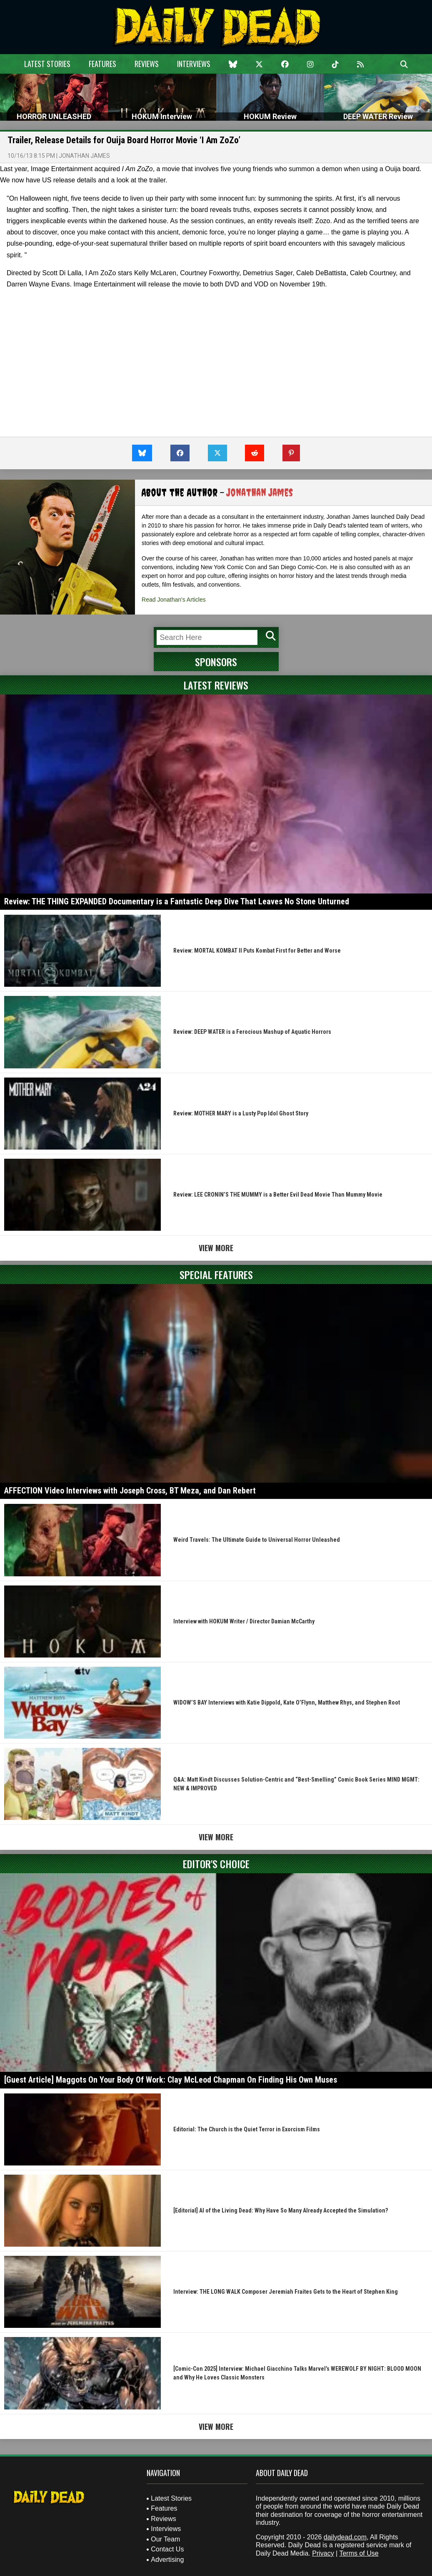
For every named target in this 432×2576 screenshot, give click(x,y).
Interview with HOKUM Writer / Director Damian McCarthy (244, 1621)
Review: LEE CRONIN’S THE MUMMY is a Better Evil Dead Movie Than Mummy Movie (277, 1194)
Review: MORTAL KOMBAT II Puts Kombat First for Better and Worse (257, 950)
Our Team (165, 2539)
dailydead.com (345, 2537)
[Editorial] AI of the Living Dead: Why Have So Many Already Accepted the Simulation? (280, 2210)
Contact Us (167, 2549)
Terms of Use (358, 2553)
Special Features (216, 1274)
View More (216, 1247)
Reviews (147, 63)
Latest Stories (47, 63)
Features (102, 63)
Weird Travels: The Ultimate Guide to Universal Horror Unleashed (256, 1539)
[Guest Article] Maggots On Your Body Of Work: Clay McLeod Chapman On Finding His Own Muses (170, 2080)
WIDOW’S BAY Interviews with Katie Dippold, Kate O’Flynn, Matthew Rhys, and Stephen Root (286, 1702)
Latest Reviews (216, 684)
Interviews (193, 63)
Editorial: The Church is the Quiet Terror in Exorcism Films (246, 2129)
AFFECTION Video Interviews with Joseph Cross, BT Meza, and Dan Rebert (130, 1491)
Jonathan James (84, 155)
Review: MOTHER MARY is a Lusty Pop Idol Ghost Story (240, 1113)
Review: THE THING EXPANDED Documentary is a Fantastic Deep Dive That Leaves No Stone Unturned (176, 901)
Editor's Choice (216, 1863)
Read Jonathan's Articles (174, 599)
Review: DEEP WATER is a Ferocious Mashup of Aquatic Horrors (252, 1031)
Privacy (323, 2553)
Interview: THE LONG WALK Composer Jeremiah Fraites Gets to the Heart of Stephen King (285, 2291)
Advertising (167, 2559)
